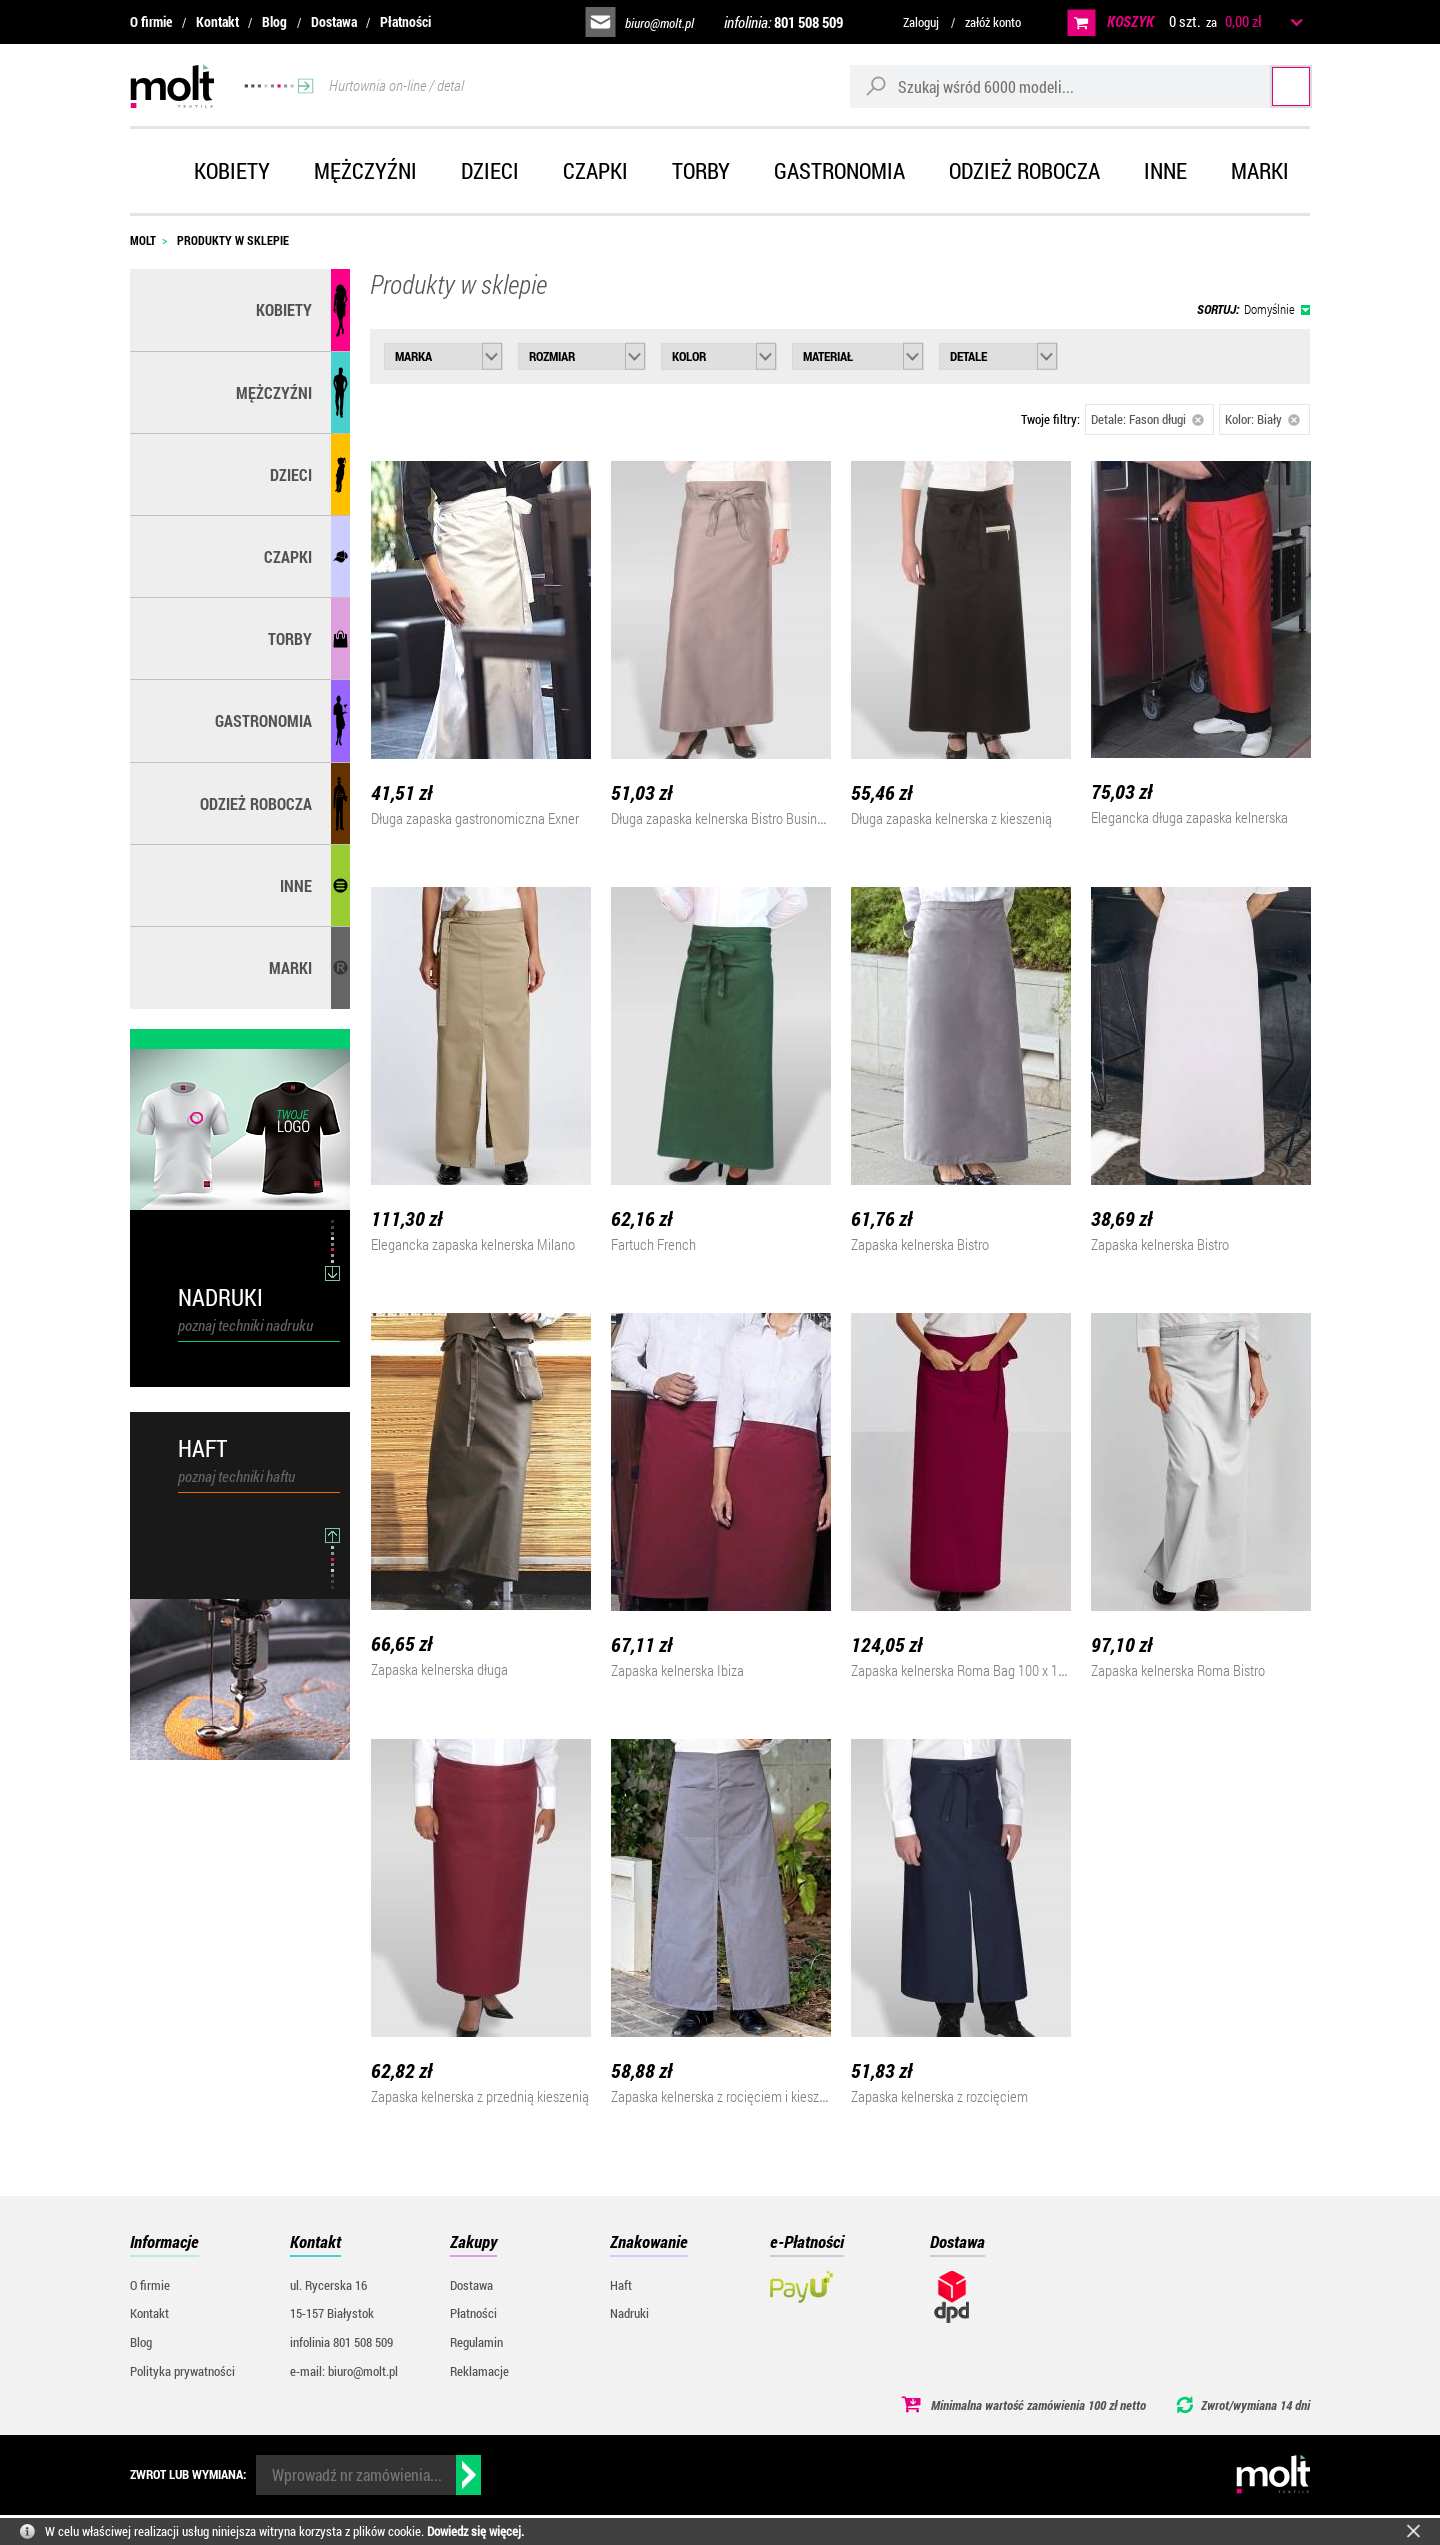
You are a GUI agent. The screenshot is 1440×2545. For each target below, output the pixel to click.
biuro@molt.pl (659, 23)
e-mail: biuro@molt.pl (344, 2371)
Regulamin (476, 2342)
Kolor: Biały (1262, 419)
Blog (274, 21)
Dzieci (490, 170)
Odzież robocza (1024, 170)
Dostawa (334, 21)
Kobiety (232, 170)
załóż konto (993, 22)
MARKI (290, 967)
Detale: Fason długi (1147, 419)
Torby (701, 170)
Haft (621, 2285)
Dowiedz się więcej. (475, 2531)
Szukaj (1272, 85)
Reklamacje (479, 2371)
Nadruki (629, 2313)
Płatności (405, 21)
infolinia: (783, 22)
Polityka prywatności (182, 2371)
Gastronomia (839, 170)
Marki (1260, 170)
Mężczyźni (365, 170)
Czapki (595, 170)
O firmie (151, 21)
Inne (1165, 170)
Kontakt (217, 21)
